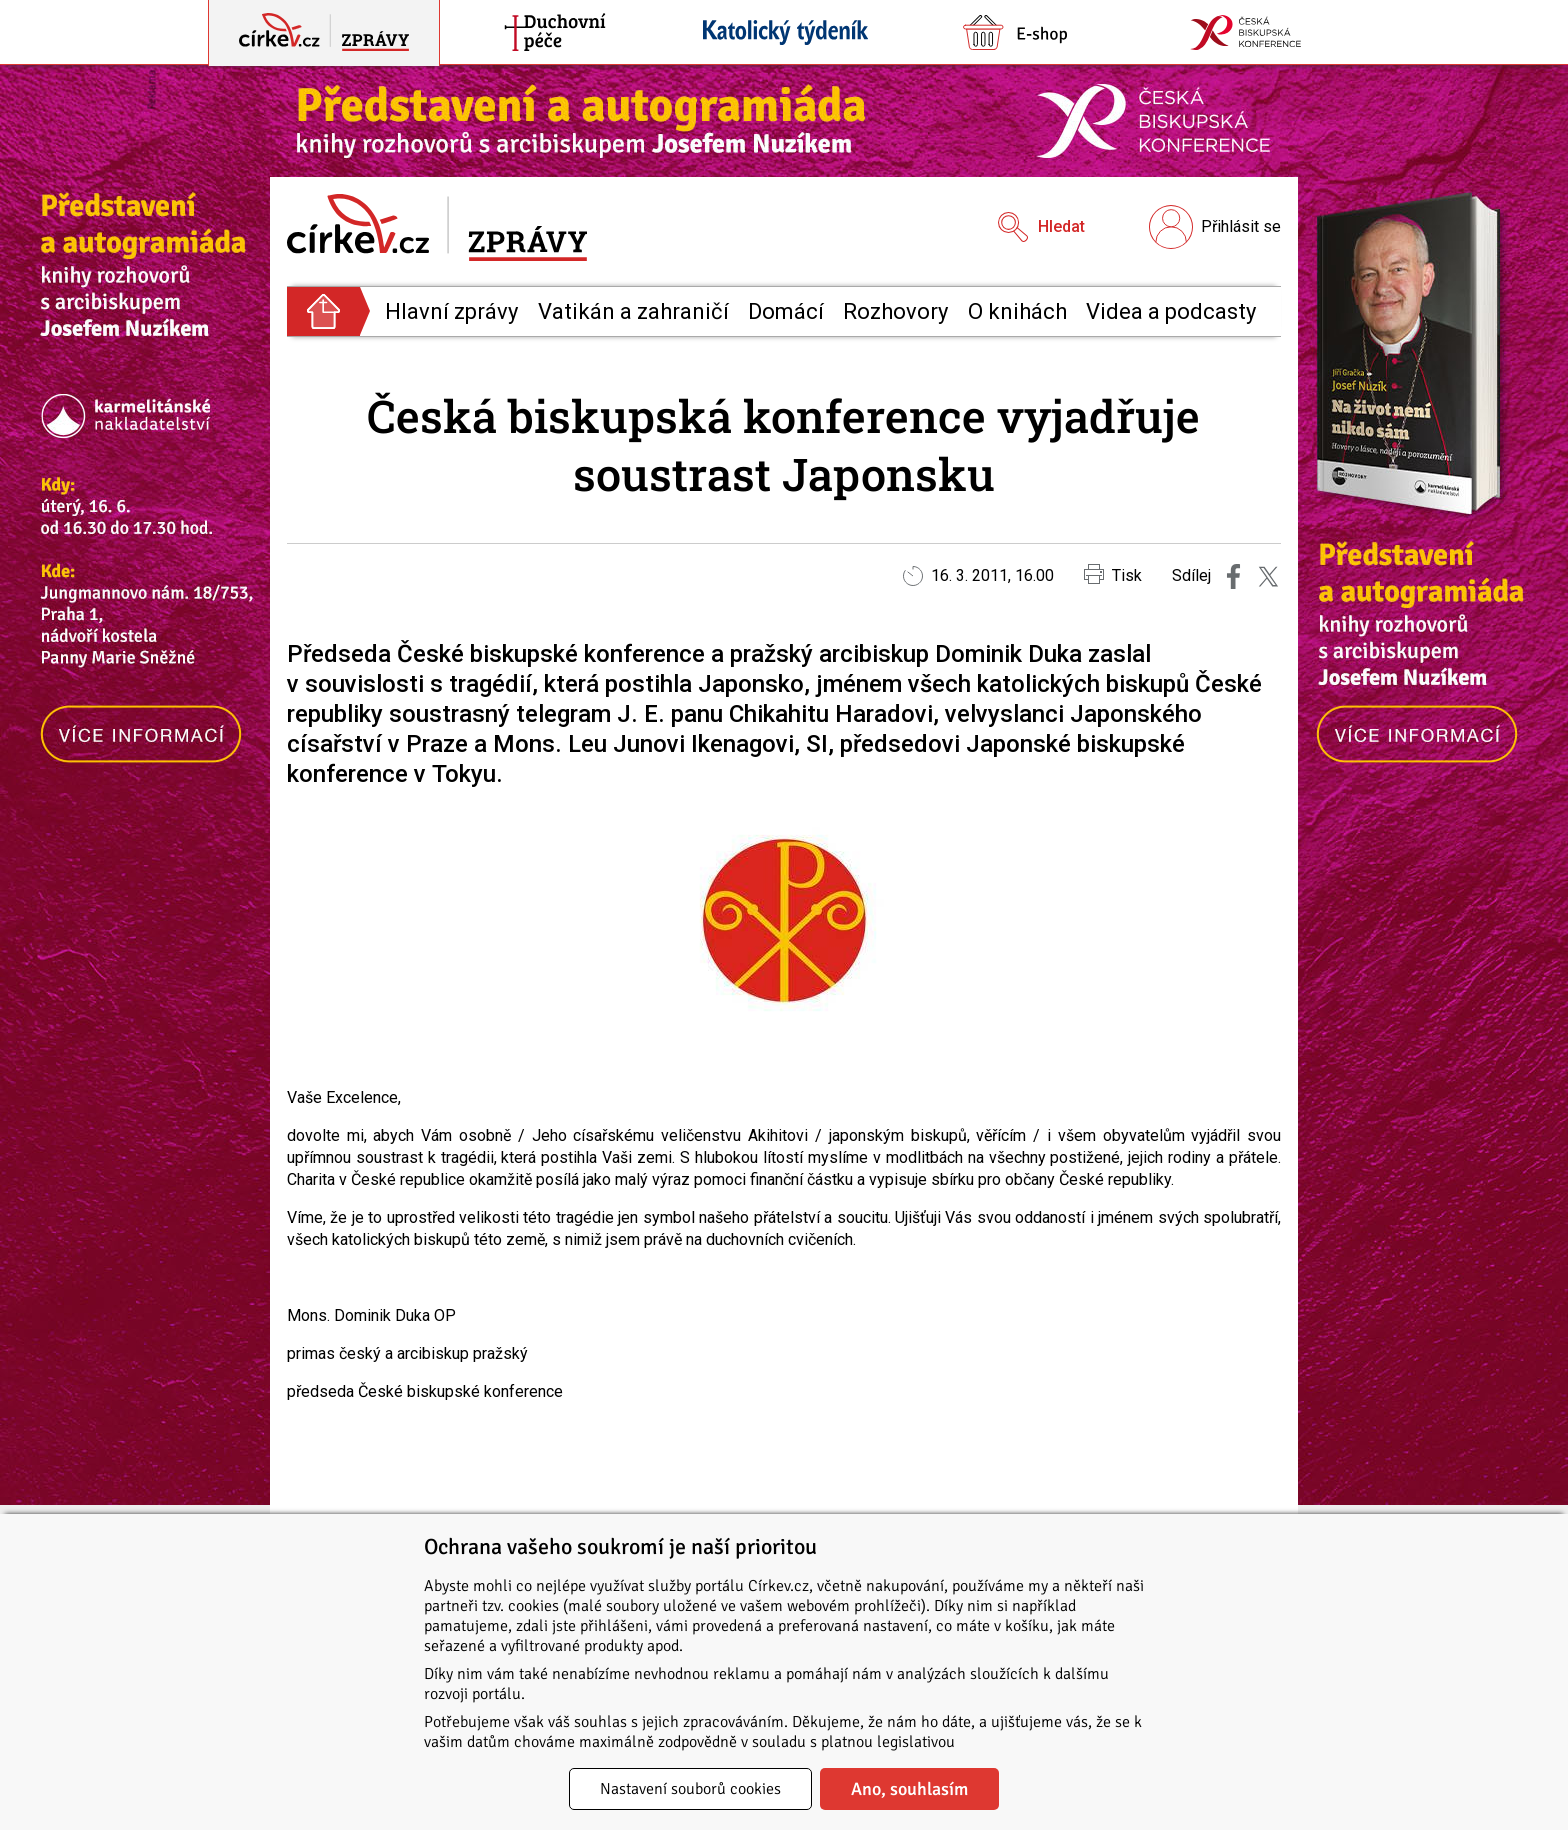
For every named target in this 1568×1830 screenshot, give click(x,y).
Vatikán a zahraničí (633, 311)
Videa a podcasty (1171, 311)
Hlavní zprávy (451, 311)
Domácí (786, 311)
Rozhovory (895, 311)
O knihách (1017, 311)
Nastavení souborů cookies (690, 1789)
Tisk (1113, 574)
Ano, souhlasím (909, 1789)
